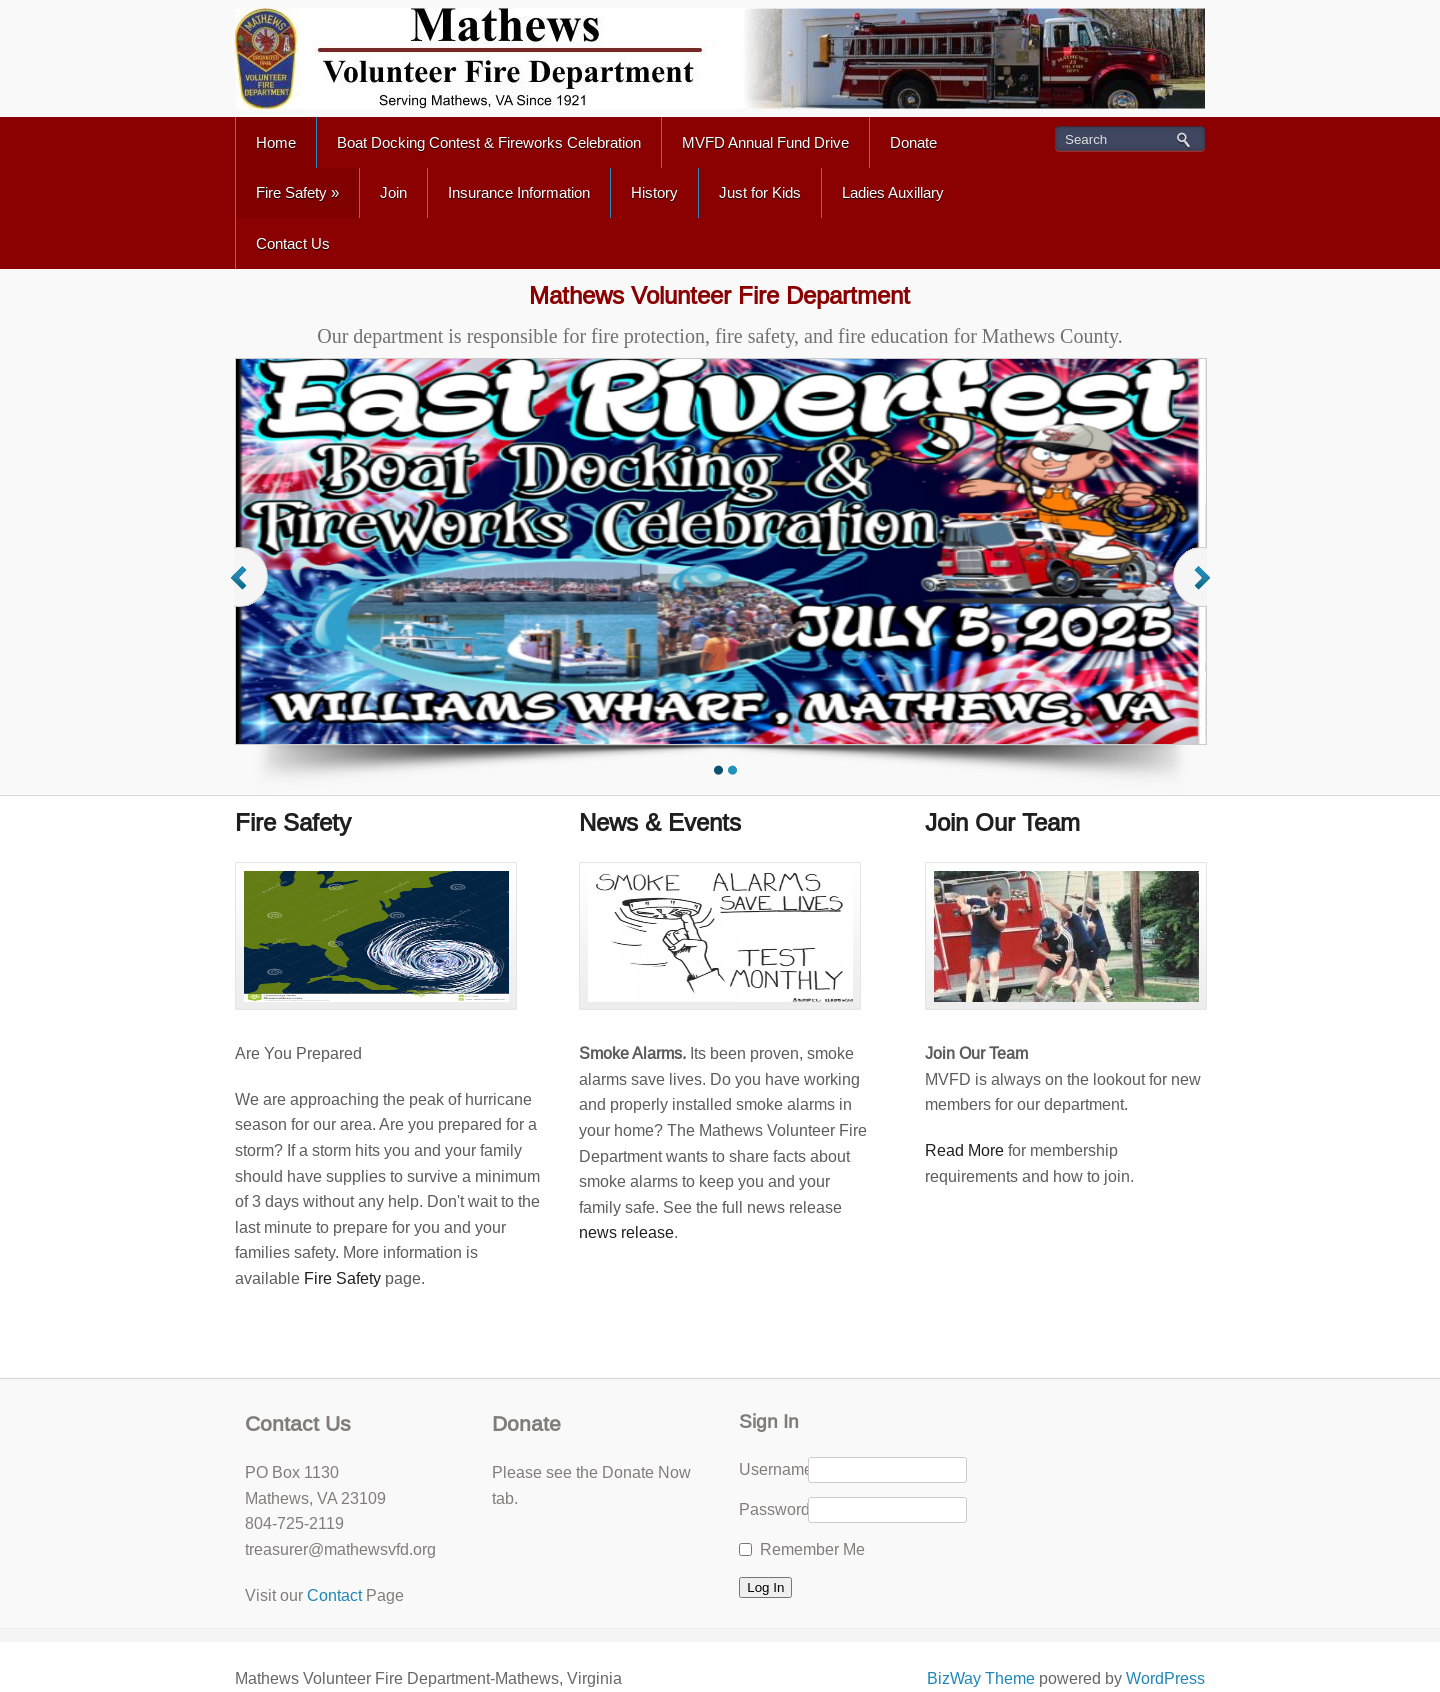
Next (1194, 596)
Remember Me (812, 1549)
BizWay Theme (981, 1678)
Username (773, 1469)
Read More (964, 1150)
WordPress (1165, 1678)
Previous (251, 596)
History (654, 192)
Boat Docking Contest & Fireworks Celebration (489, 142)
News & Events (660, 822)
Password (773, 1509)
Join (393, 192)
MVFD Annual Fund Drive (765, 142)
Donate (913, 142)
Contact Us (293, 243)
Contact (334, 1595)
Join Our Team (1002, 822)
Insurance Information (519, 192)
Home (276, 142)
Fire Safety (297, 192)
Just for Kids (760, 192)
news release (626, 1232)
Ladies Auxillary (893, 192)
